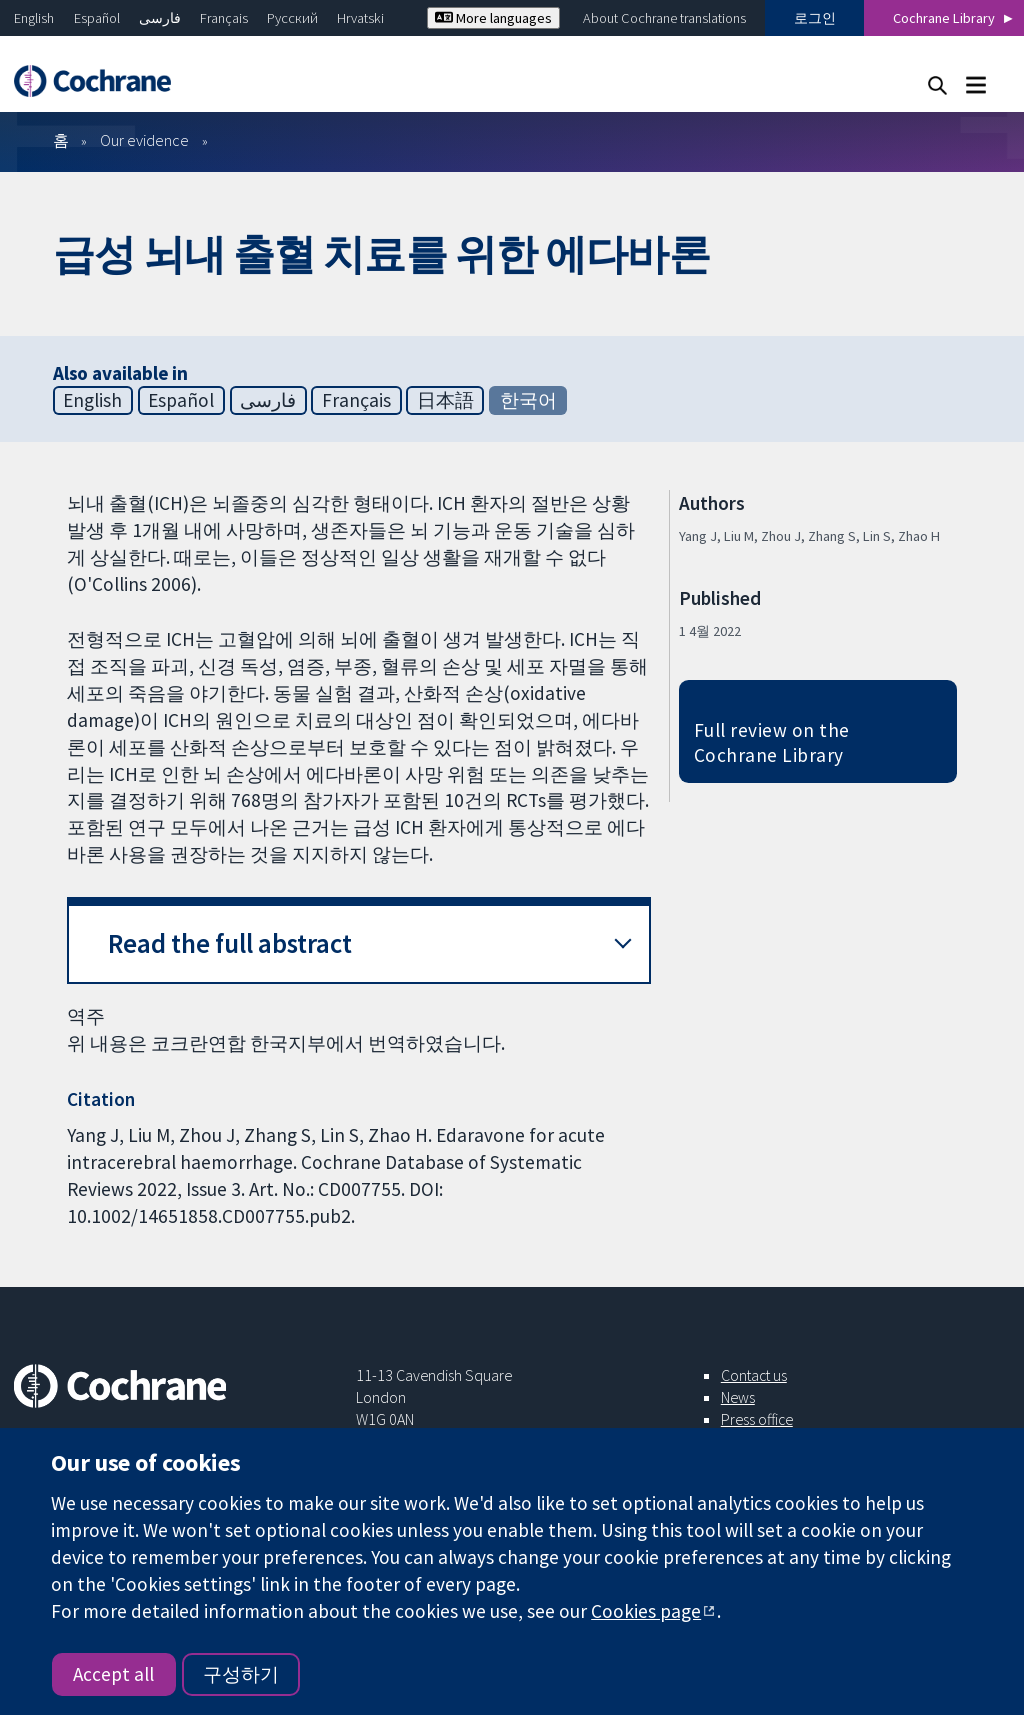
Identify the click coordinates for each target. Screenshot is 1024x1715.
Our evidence (144, 140)
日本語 (445, 400)
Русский (292, 18)
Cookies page (646, 1611)
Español (97, 18)
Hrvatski (360, 18)
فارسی (160, 18)
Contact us (754, 1375)
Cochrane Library (944, 18)
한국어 (528, 400)
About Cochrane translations (664, 18)
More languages (493, 18)
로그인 (815, 18)
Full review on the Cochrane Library (772, 742)
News (738, 1397)
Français (224, 18)
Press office (757, 1419)
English (34, 18)
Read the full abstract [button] (230, 943)
